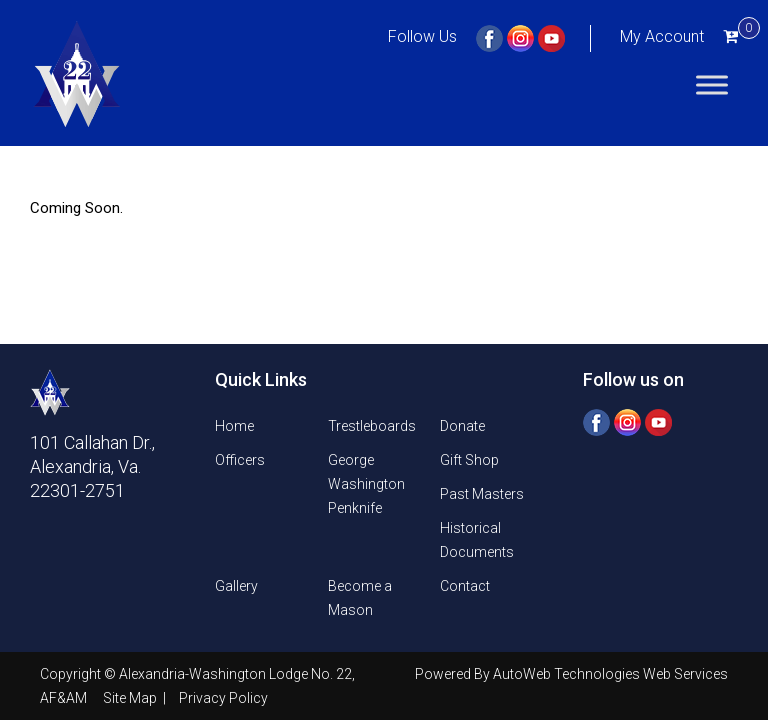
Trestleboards (372, 426)
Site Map (131, 698)
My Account (662, 36)
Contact (465, 586)
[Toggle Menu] (712, 84)
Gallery (236, 586)
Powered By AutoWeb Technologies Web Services (571, 674)
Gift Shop (469, 460)
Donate (462, 426)
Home (234, 426)
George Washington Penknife (366, 484)
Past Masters (482, 494)
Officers (240, 460)
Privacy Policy (223, 698)
